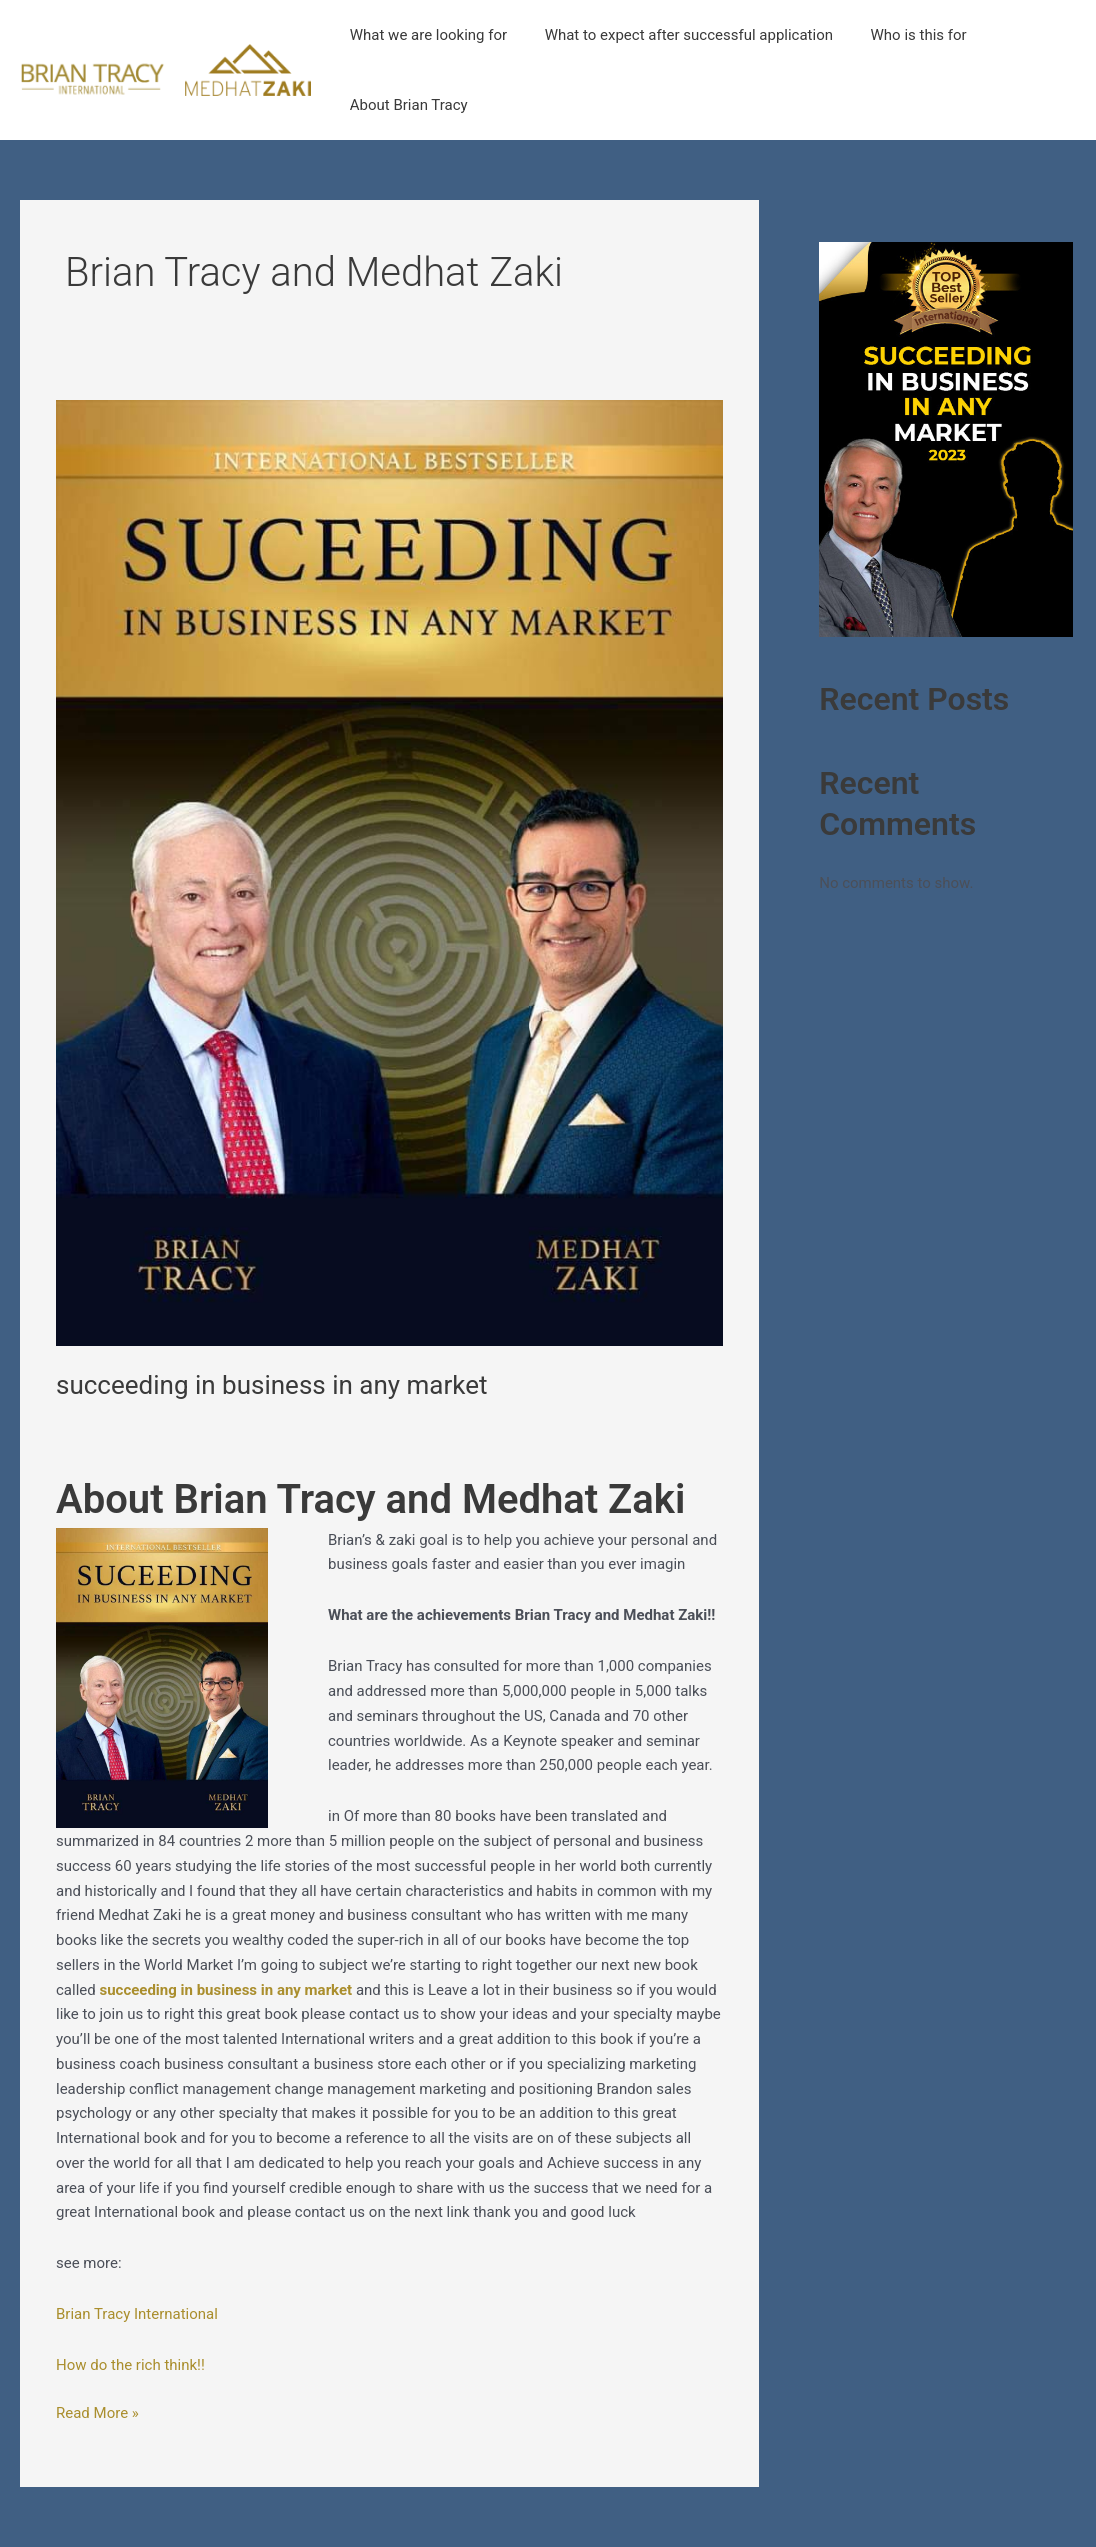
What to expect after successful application (677, 35)
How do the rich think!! (130, 2365)
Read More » (97, 2411)
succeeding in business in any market (272, 1385)
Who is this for (900, 35)
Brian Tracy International (137, 2314)
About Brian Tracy (405, 105)
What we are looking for (424, 35)
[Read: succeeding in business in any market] (389, 872)
